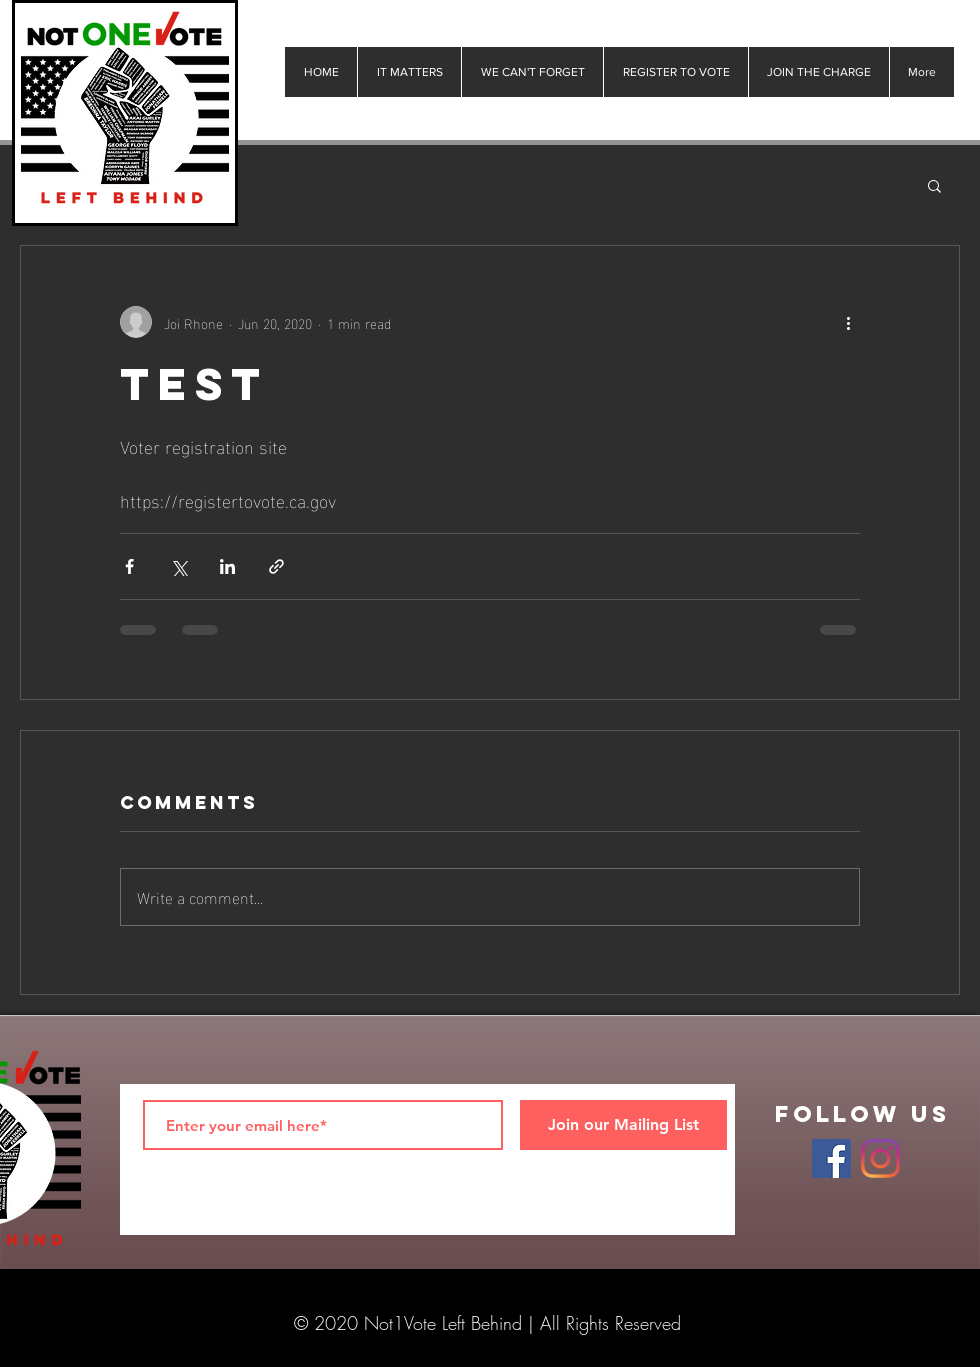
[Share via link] (276, 566)
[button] (934, 185)
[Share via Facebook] (129, 566)
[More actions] (848, 322)
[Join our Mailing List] (623, 1125)
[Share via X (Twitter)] (178, 566)
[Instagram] (880, 1158)
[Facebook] (831, 1158)
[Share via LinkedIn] (227, 566)
